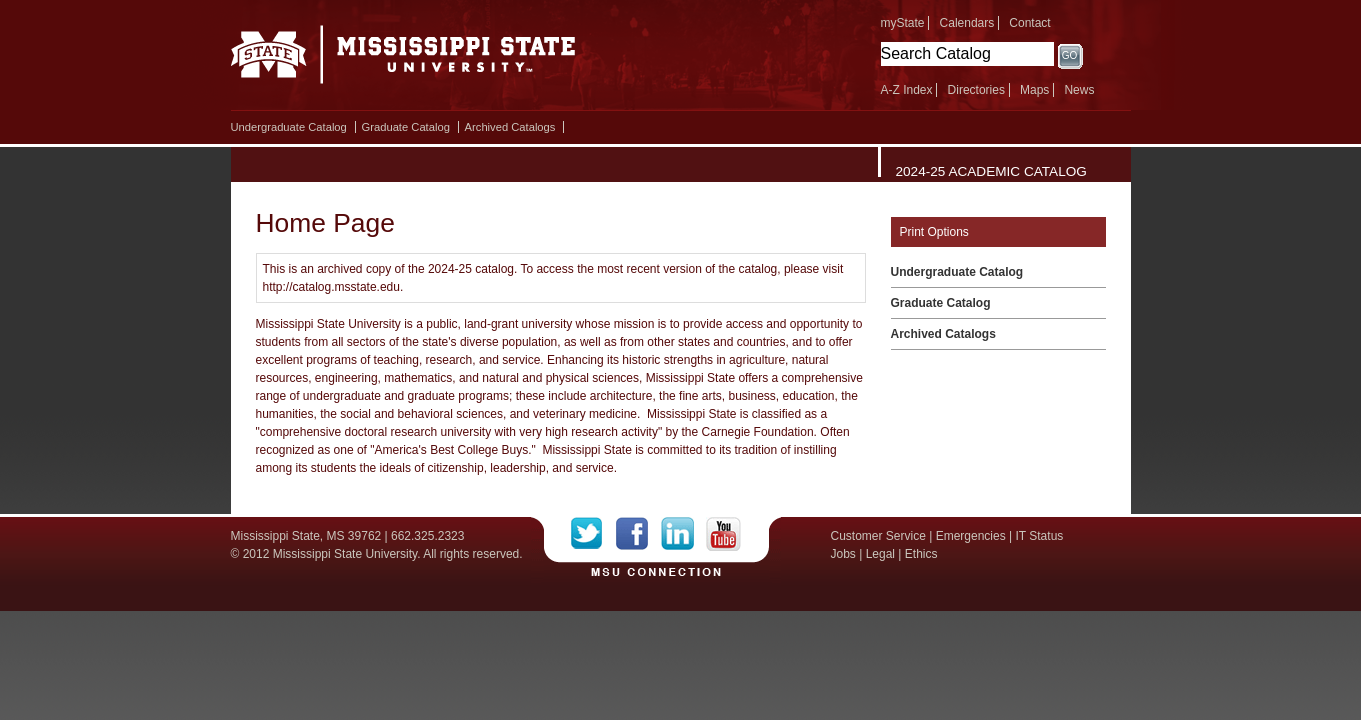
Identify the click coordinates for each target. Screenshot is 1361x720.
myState (903, 23)
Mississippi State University (403, 60)
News (1079, 90)
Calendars (967, 23)
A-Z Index (907, 90)
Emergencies (971, 536)
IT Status (1040, 536)
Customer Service (878, 536)
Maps (1034, 90)
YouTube (723, 534)
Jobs (843, 554)
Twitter (593, 534)
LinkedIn (683, 534)
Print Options (934, 232)
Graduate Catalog (406, 127)
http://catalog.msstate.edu (331, 287)
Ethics (921, 554)
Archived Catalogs (510, 127)
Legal (880, 554)
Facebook (638, 534)
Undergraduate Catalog (289, 127)
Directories (976, 90)
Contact (1029, 23)
